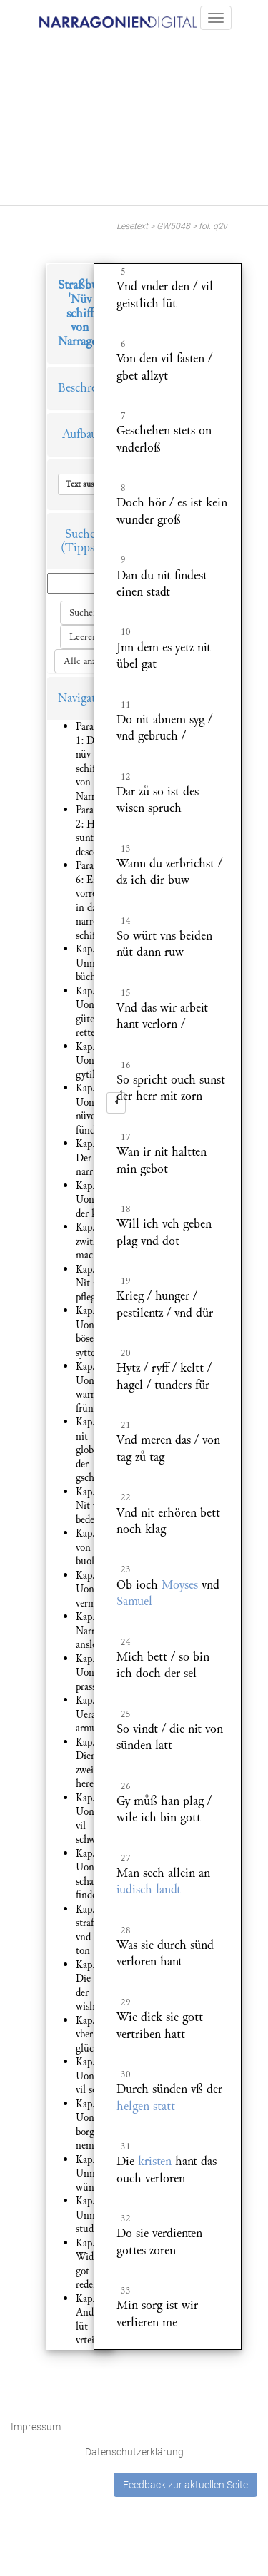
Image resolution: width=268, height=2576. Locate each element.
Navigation (85, 698)
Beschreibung (91, 388)
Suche (80, 534)
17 (126, 1137)
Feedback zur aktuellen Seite (185, 2484)
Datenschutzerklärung (134, 2452)
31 (126, 2146)
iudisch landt (148, 1889)
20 (126, 1353)
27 (126, 1858)
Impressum (36, 2427)
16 (126, 1065)
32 (126, 2218)
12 (126, 777)
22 (126, 1497)
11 (126, 705)
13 (126, 849)
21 (126, 1425)
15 (126, 993)
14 (126, 921)
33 (126, 2291)
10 (126, 632)
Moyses (180, 1585)
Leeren (83, 637)
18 (126, 1209)
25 (126, 1714)
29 (126, 2002)
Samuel (134, 1601)
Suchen (83, 613)
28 (126, 1930)
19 (126, 1281)
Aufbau (79, 434)
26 (126, 1786)
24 (126, 1642)
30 (126, 2074)
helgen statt (145, 2106)
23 (126, 1569)
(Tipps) (80, 547)
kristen (155, 2161)
